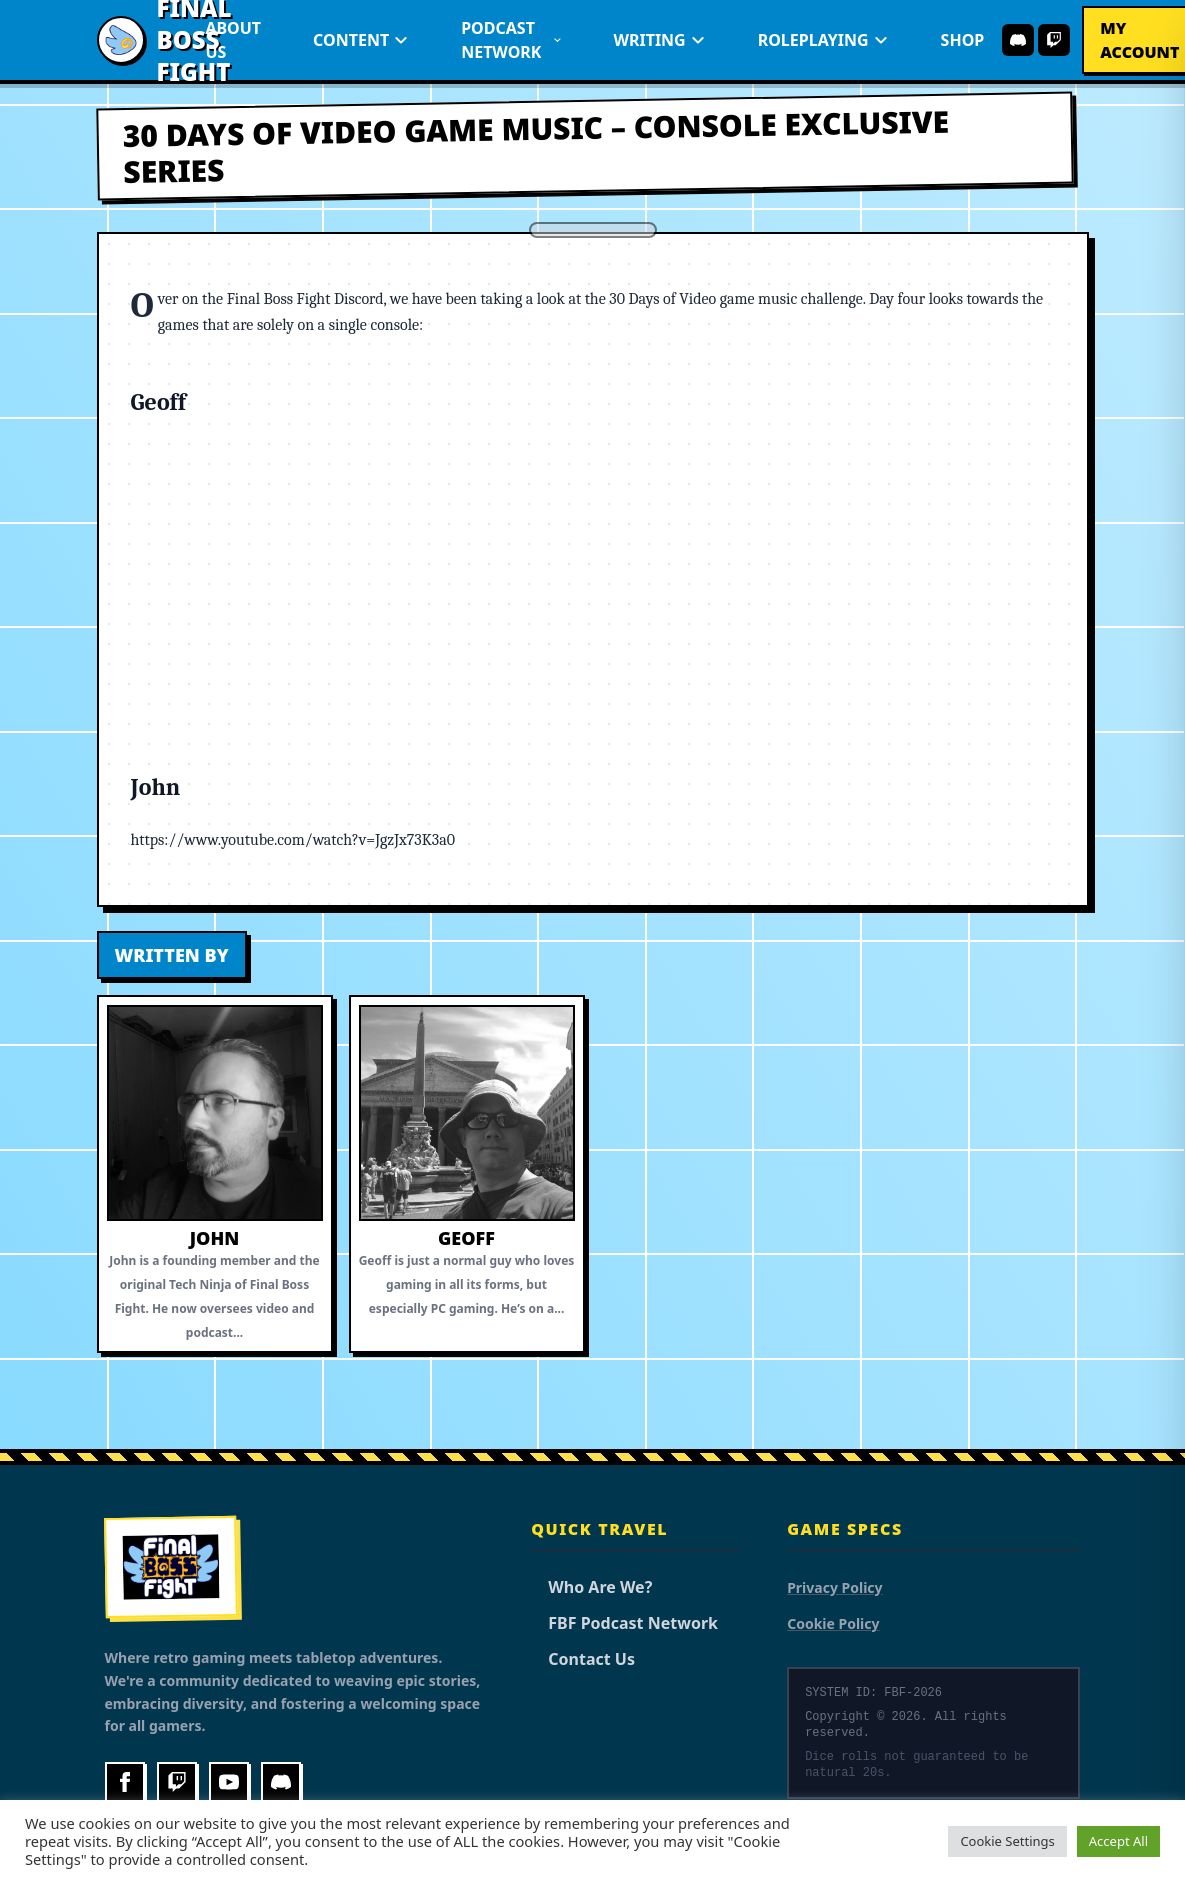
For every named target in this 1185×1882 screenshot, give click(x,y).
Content (361, 40)
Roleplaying (823, 40)
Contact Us (583, 1659)
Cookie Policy (833, 1623)
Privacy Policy (834, 1587)
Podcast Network (511, 40)
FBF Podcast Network (624, 1623)
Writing (659, 40)
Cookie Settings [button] (1007, 1841)
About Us (233, 40)
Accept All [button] (1118, 1841)
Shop (963, 40)
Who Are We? (591, 1587)
